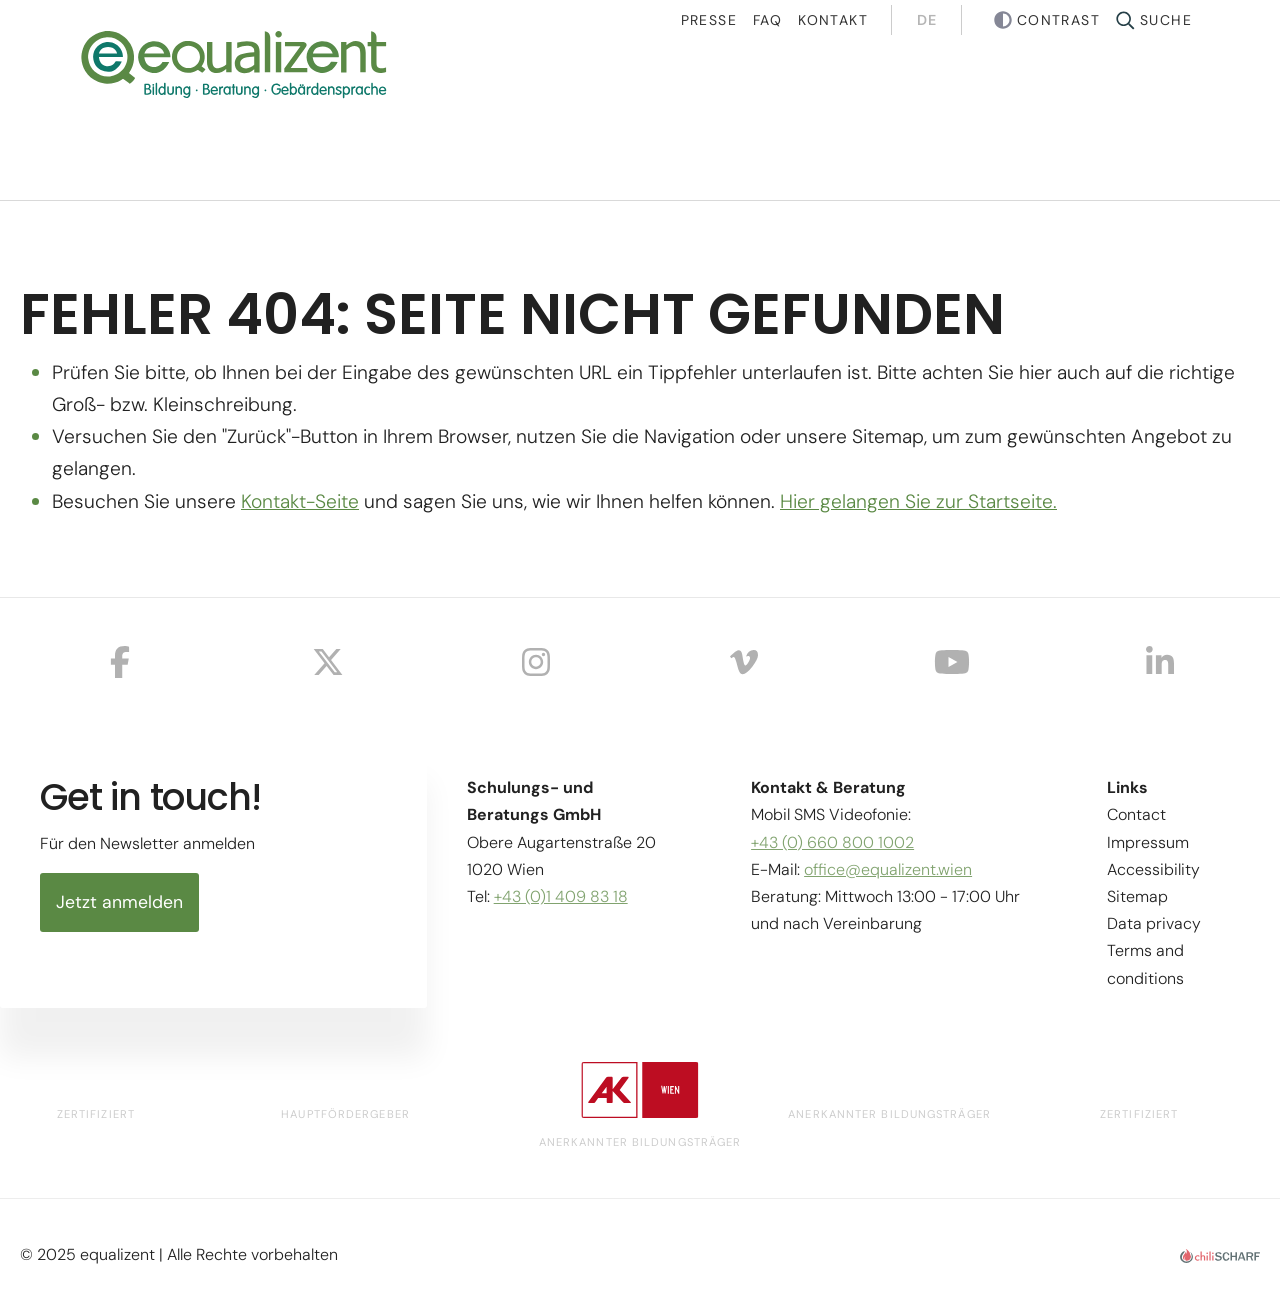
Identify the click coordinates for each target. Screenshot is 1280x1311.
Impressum (1148, 842)
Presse (709, 20)
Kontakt (833, 20)
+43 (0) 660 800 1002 (832, 842)
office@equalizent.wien (888, 869)
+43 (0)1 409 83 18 (561, 896)
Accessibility (1153, 869)
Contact (1136, 814)
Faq (767, 20)
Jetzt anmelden (119, 902)
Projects (805, 118)
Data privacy (1154, 923)
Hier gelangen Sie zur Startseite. (918, 501)
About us (1017, 118)
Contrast (1058, 20)
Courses (598, 118)
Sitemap (1137, 896)
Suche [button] (1166, 20)
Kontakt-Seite (300, 501)
